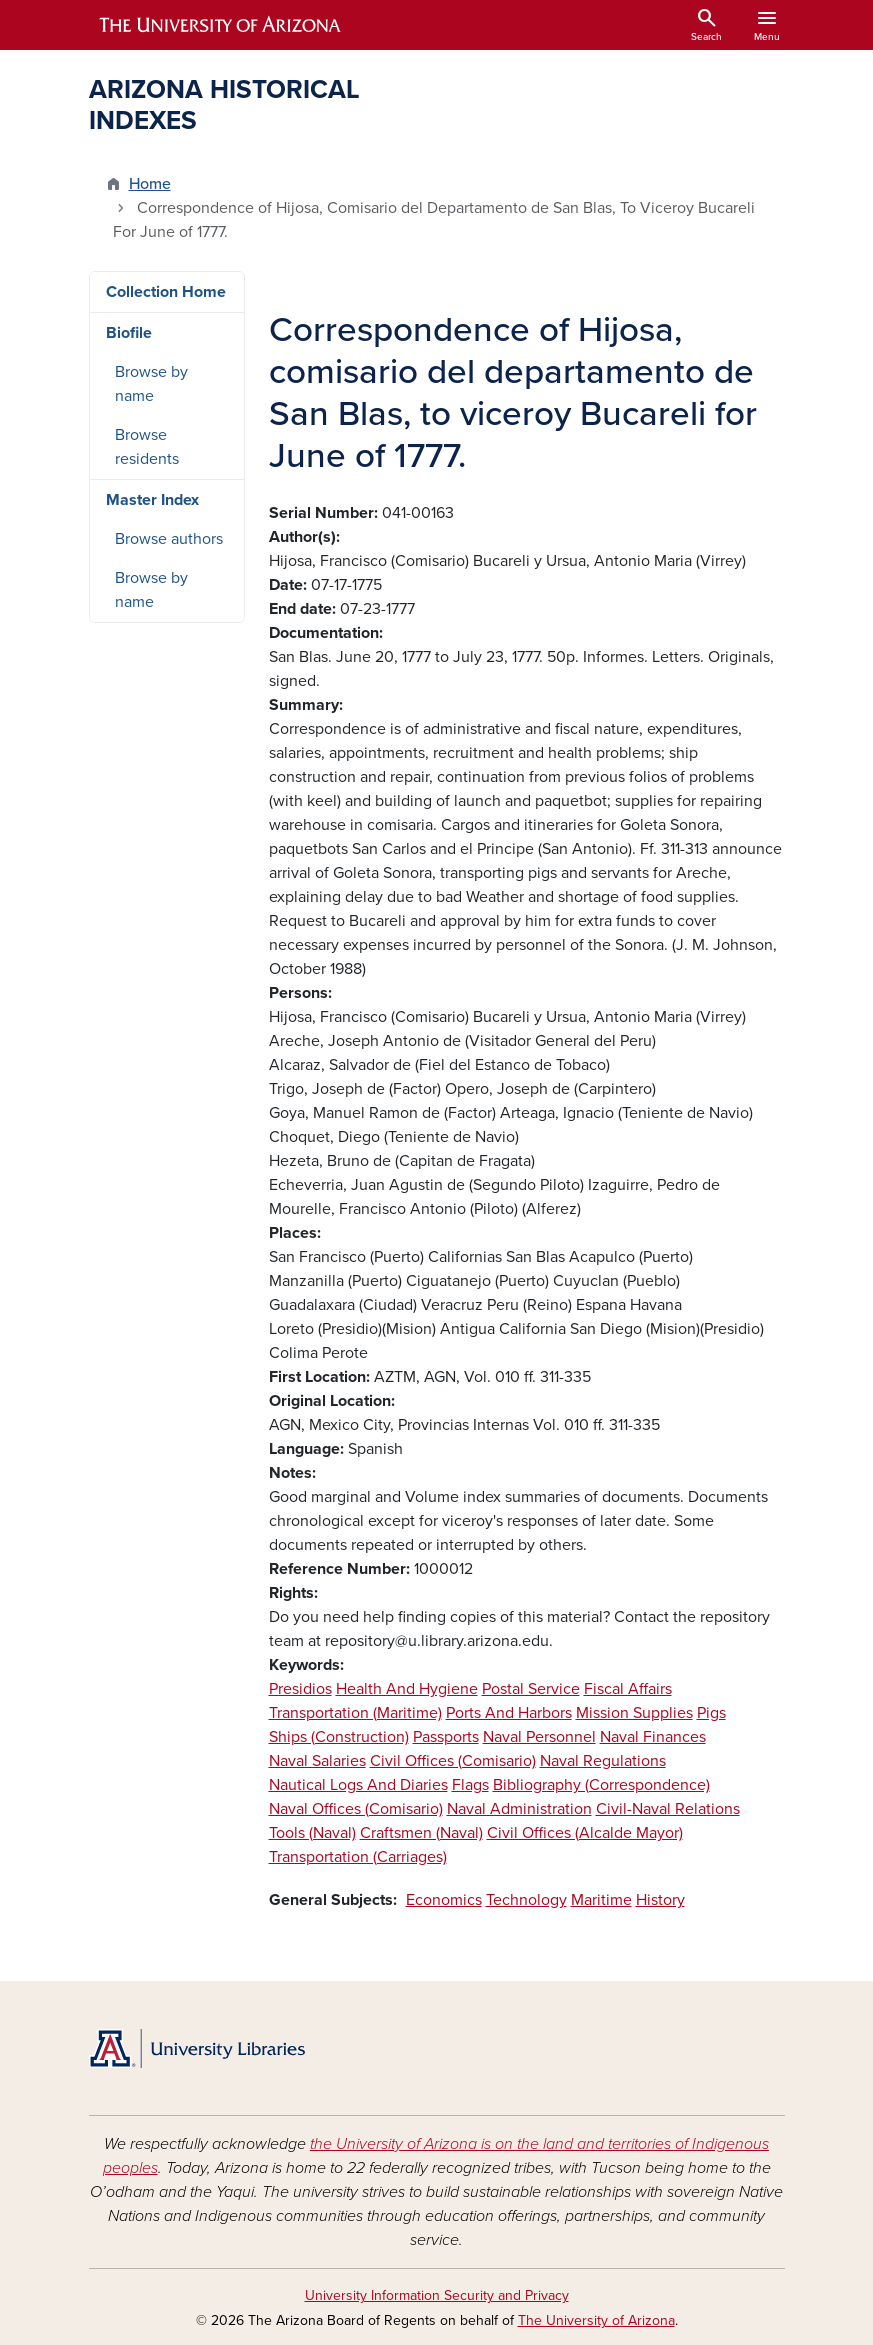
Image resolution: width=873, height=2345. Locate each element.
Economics (444, 1900)
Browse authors (169, 539)
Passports (446, 1737)
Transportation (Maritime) (355, 1713)
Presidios (300, 1689)
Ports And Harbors (509, 1713)
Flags (470, 1785)
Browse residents (147, 447)
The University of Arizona (596, 2320)
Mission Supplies (634, 1713)
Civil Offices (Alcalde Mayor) (585, 1833)
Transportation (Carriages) (358, 1857)
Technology (526, 1900)
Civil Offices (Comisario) (453, 1761)
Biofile (129, 333)
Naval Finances (653, 1737)
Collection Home (166, 292)
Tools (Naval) (312, 1833)
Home (150, 184)
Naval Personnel (539, 1737)
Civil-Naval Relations (668, 1809)
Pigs (711, 1713)
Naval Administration (519, 1809)
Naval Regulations (603, 1761)
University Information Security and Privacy (437, 2295)
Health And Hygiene (407, 1689)
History (660, 1900)
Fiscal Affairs (628, 1689)
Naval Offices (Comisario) (356, 1809)
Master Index (152, 500)
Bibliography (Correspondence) (601, 1785)
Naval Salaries (317, 1761)
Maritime (601, 1900)
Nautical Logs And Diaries (358, 1785)
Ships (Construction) (339, 1737)
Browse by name (151, 384)
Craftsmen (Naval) (421, 1833)
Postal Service (531, 1689)
